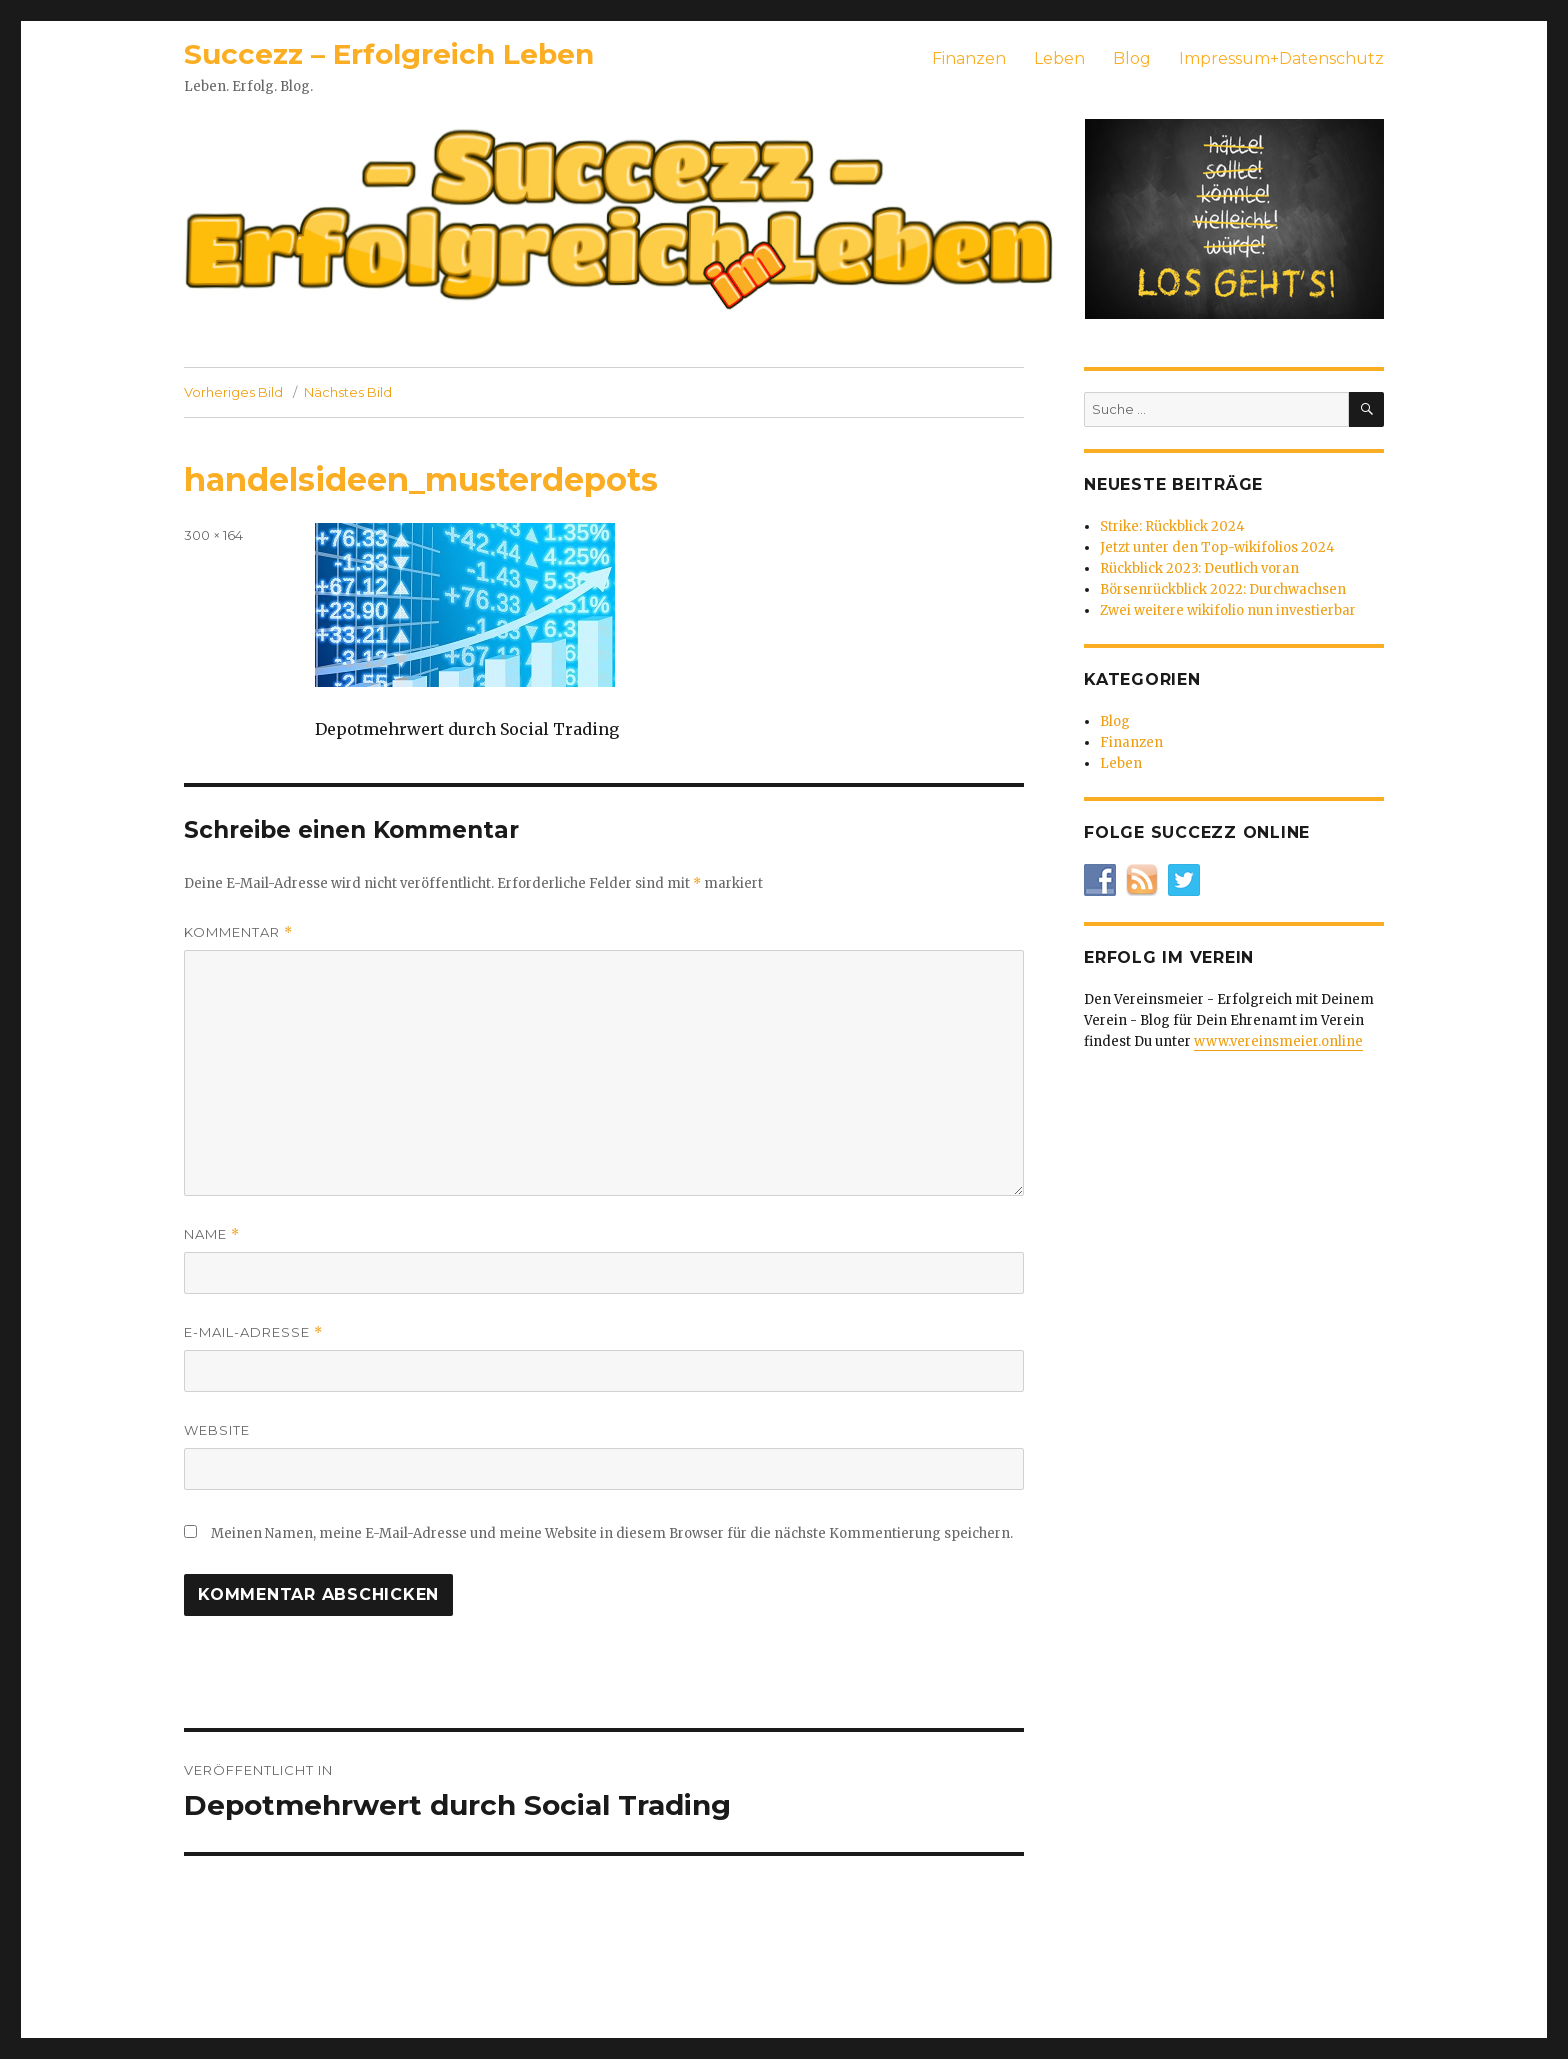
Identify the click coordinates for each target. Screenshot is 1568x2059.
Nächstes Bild (348, 392)
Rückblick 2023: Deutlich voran (1199, 568)
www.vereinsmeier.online (1278, 1041)
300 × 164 (213, 535)
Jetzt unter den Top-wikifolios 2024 (1217, 547)
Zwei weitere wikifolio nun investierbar (1228, 610)
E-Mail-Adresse (253, 1332)
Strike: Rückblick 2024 (1172, 526)
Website (217, 1430)
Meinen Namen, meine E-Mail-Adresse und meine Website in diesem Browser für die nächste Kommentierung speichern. (612, 1533)
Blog (1132, 58)
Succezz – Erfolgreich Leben (389, 54)
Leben (1059, 58)
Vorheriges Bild (233, 392)
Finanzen (969, 58)
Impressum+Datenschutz (1281, 58)
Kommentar (238, 932)
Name (212, 1234)
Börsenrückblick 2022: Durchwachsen (1223, 589)
